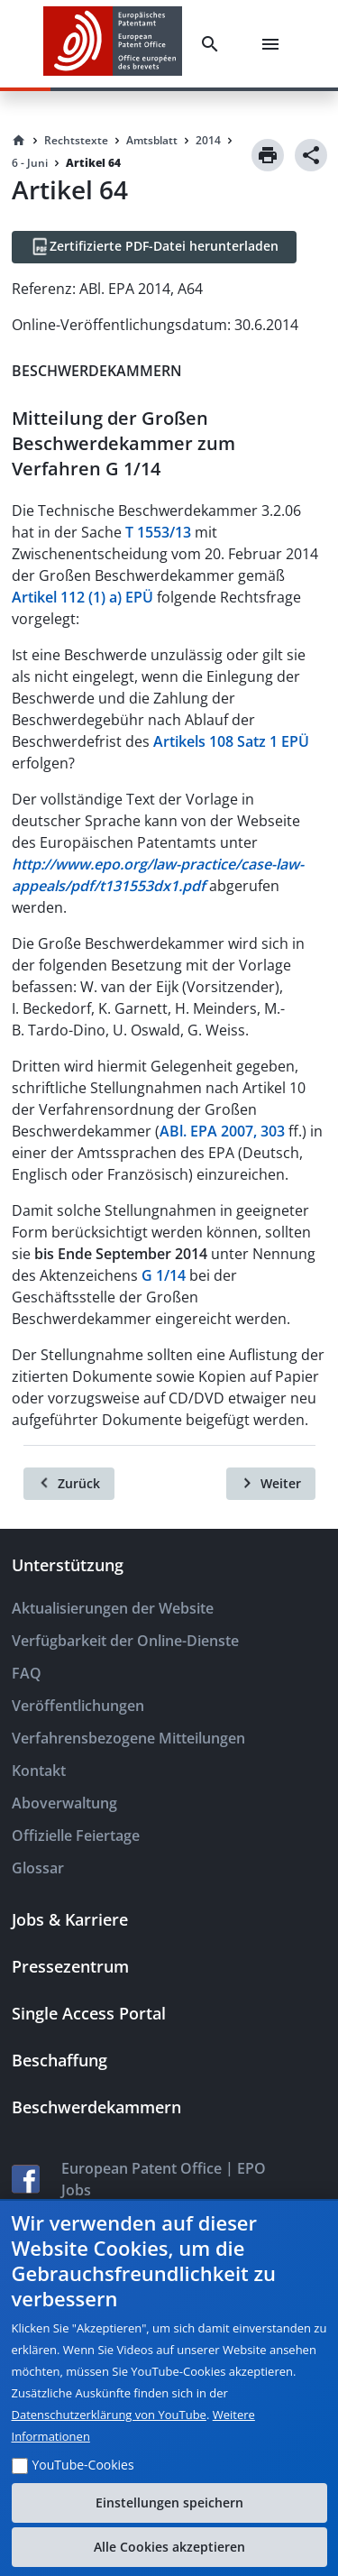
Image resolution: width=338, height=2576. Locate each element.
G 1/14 (164, 1275)
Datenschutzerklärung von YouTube (109, 2414)
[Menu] (274, 44)
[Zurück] (68, 1483)
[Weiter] (270, 1483)
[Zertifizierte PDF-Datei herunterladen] (154, 247)
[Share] (311, 155)
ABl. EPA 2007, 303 (222, 1131)
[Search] (213, 44)
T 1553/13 (158, 532)
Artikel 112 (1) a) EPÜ (82, 597)
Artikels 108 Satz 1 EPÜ (231, 741)
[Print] (267, 155)
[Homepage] (19, 140)
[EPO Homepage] (112, 43)
